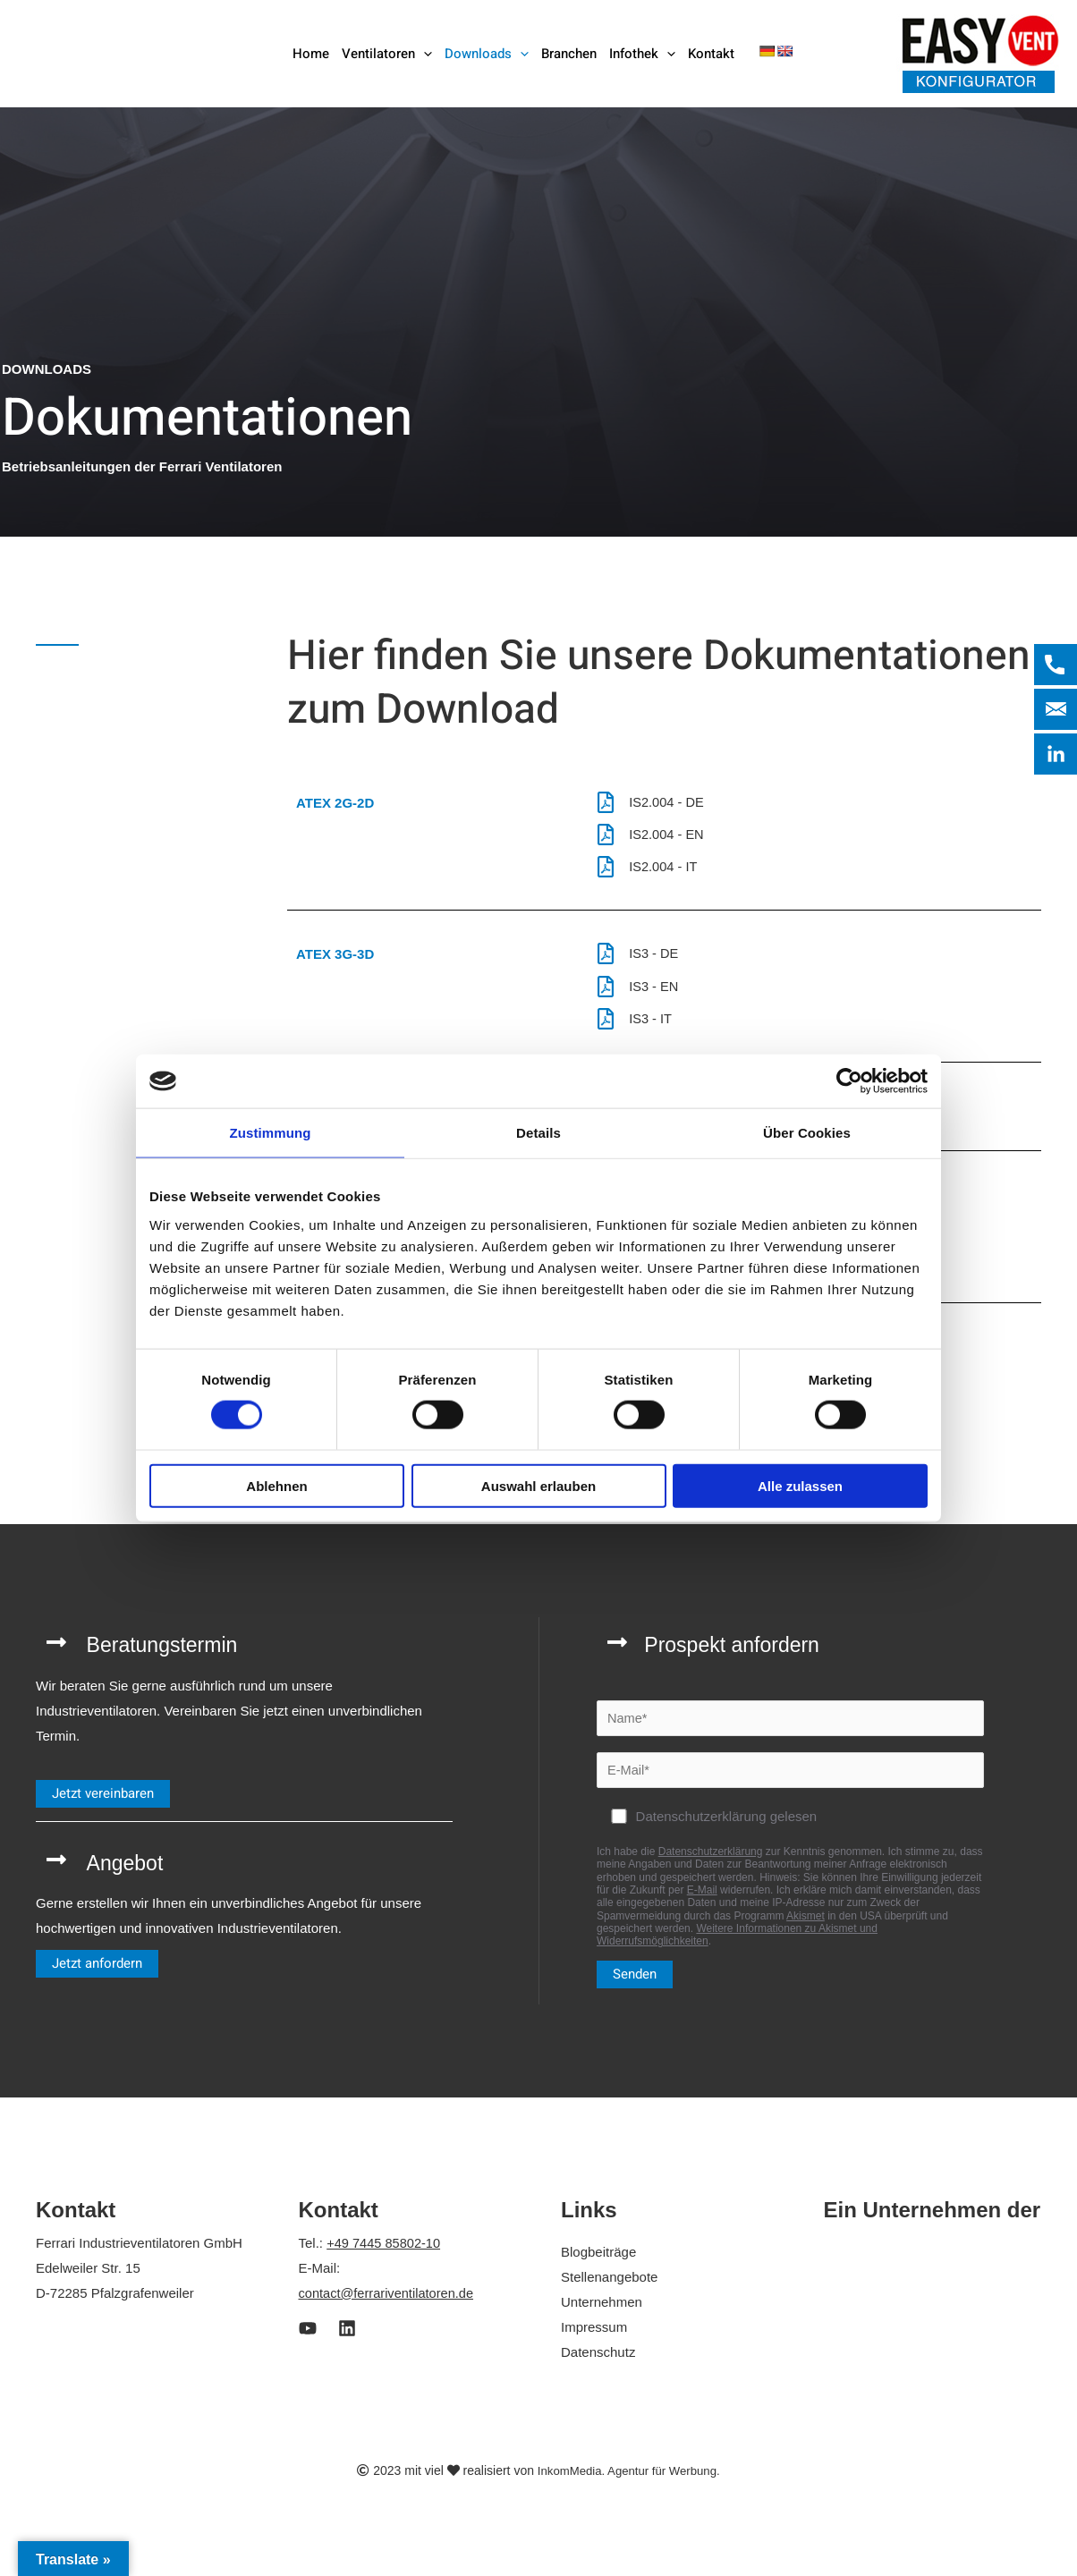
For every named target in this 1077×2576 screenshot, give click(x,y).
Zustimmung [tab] (270, 1132)
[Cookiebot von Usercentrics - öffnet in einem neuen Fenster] (849, 1081)
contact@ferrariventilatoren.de (389, 2303)
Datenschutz (598, 2361)
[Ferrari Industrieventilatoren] (127, 52)
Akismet (805, 1926)
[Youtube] (308, 2339)
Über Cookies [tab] (807, 1132)
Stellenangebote (609, 2287)
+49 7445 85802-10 (385, 2253)
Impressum (594, 2337)
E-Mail (702, 1900)
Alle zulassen (800, 1485)
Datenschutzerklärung (710, 1862)
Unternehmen (601, 2312)
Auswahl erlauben (538, 1485)
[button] (423, 53)
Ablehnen (276, 1485)
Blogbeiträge (598, 2262)
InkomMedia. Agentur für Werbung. (628, 2480)
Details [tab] (538, 1132)
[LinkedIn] (347, 2339)
